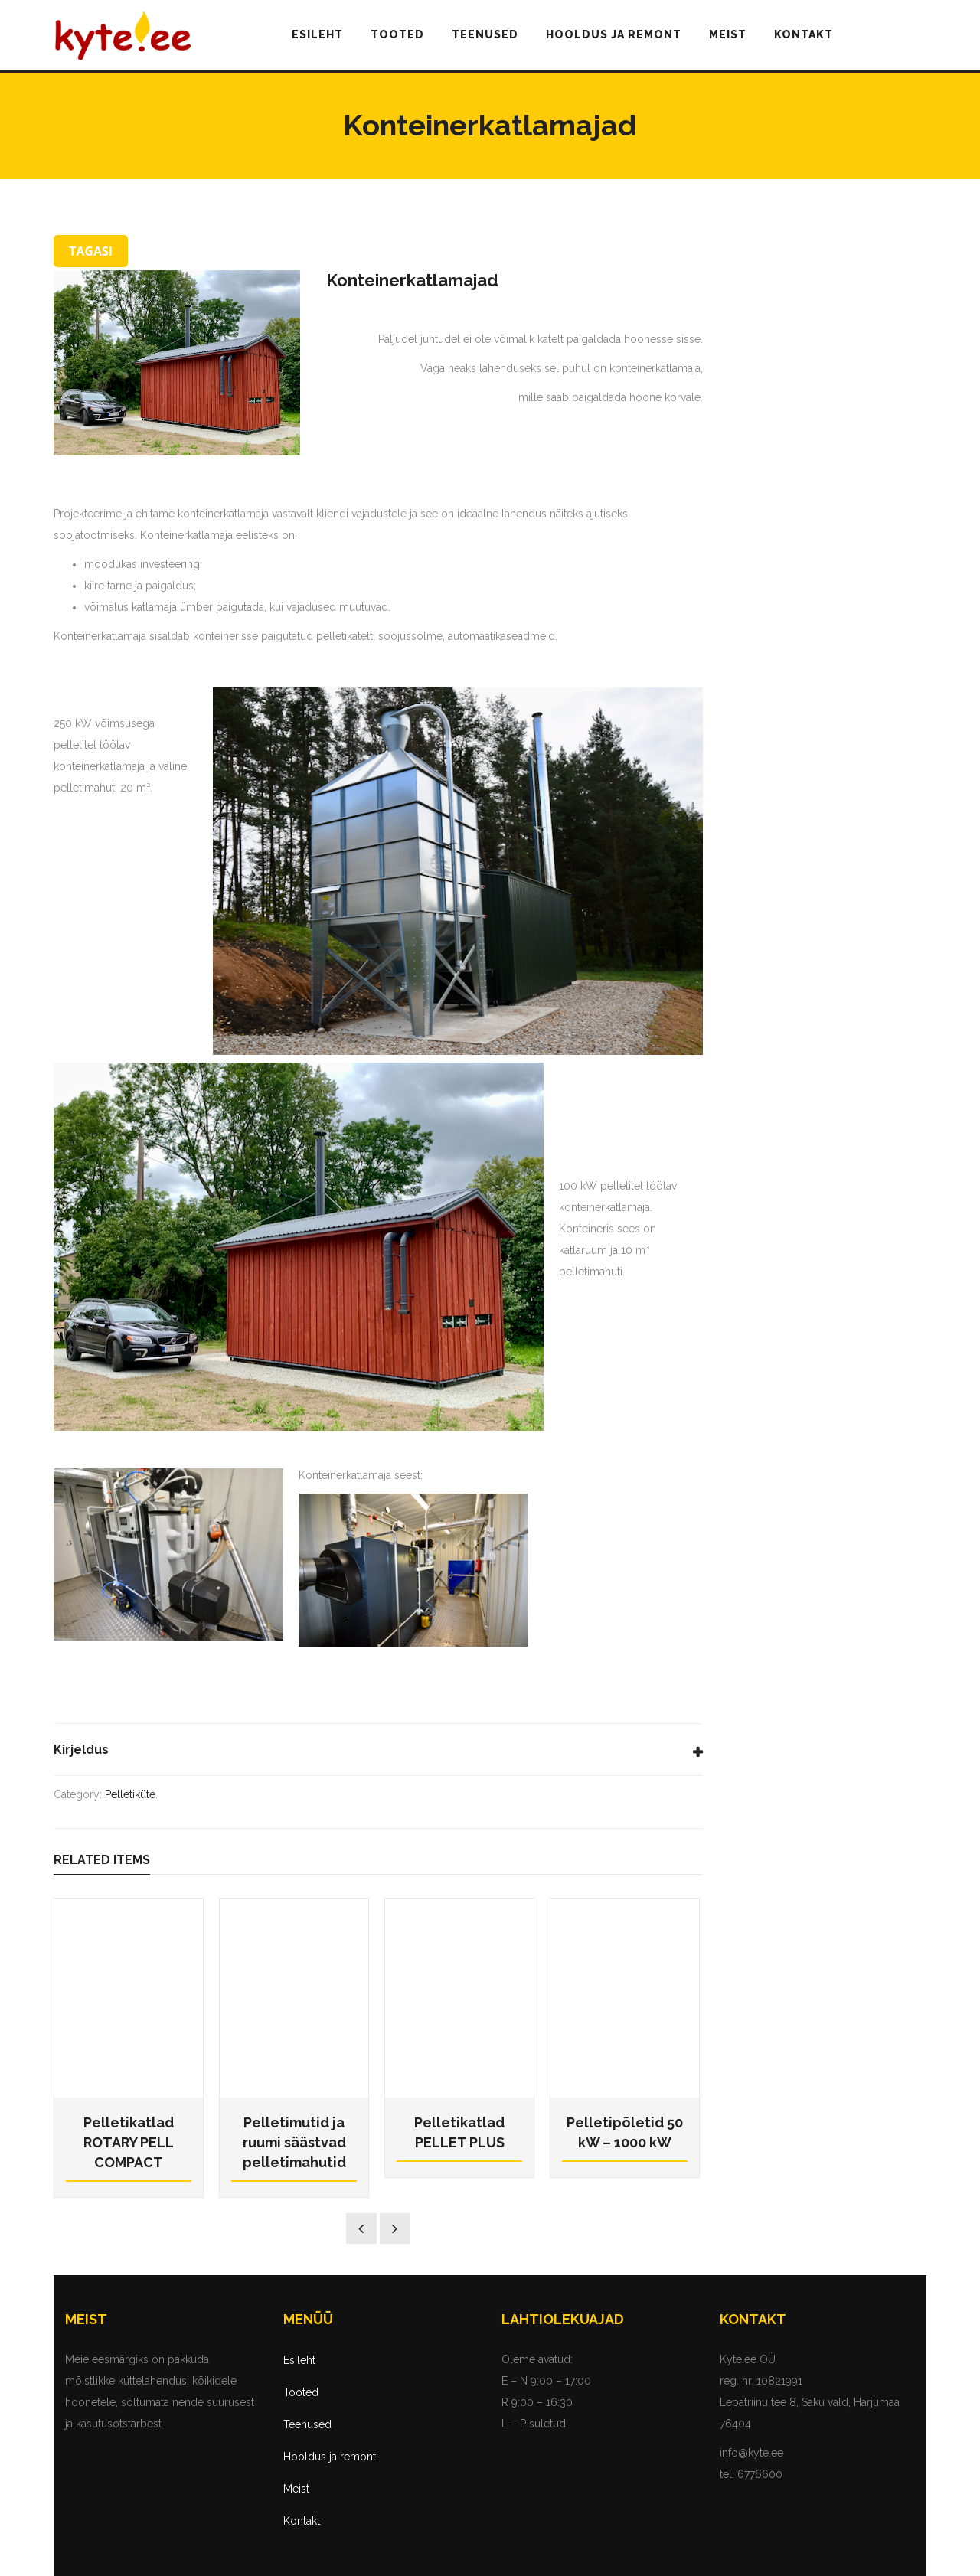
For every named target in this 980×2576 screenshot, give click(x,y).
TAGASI (91, 251)
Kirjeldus (81, 1749)
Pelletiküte (130, 1794)
